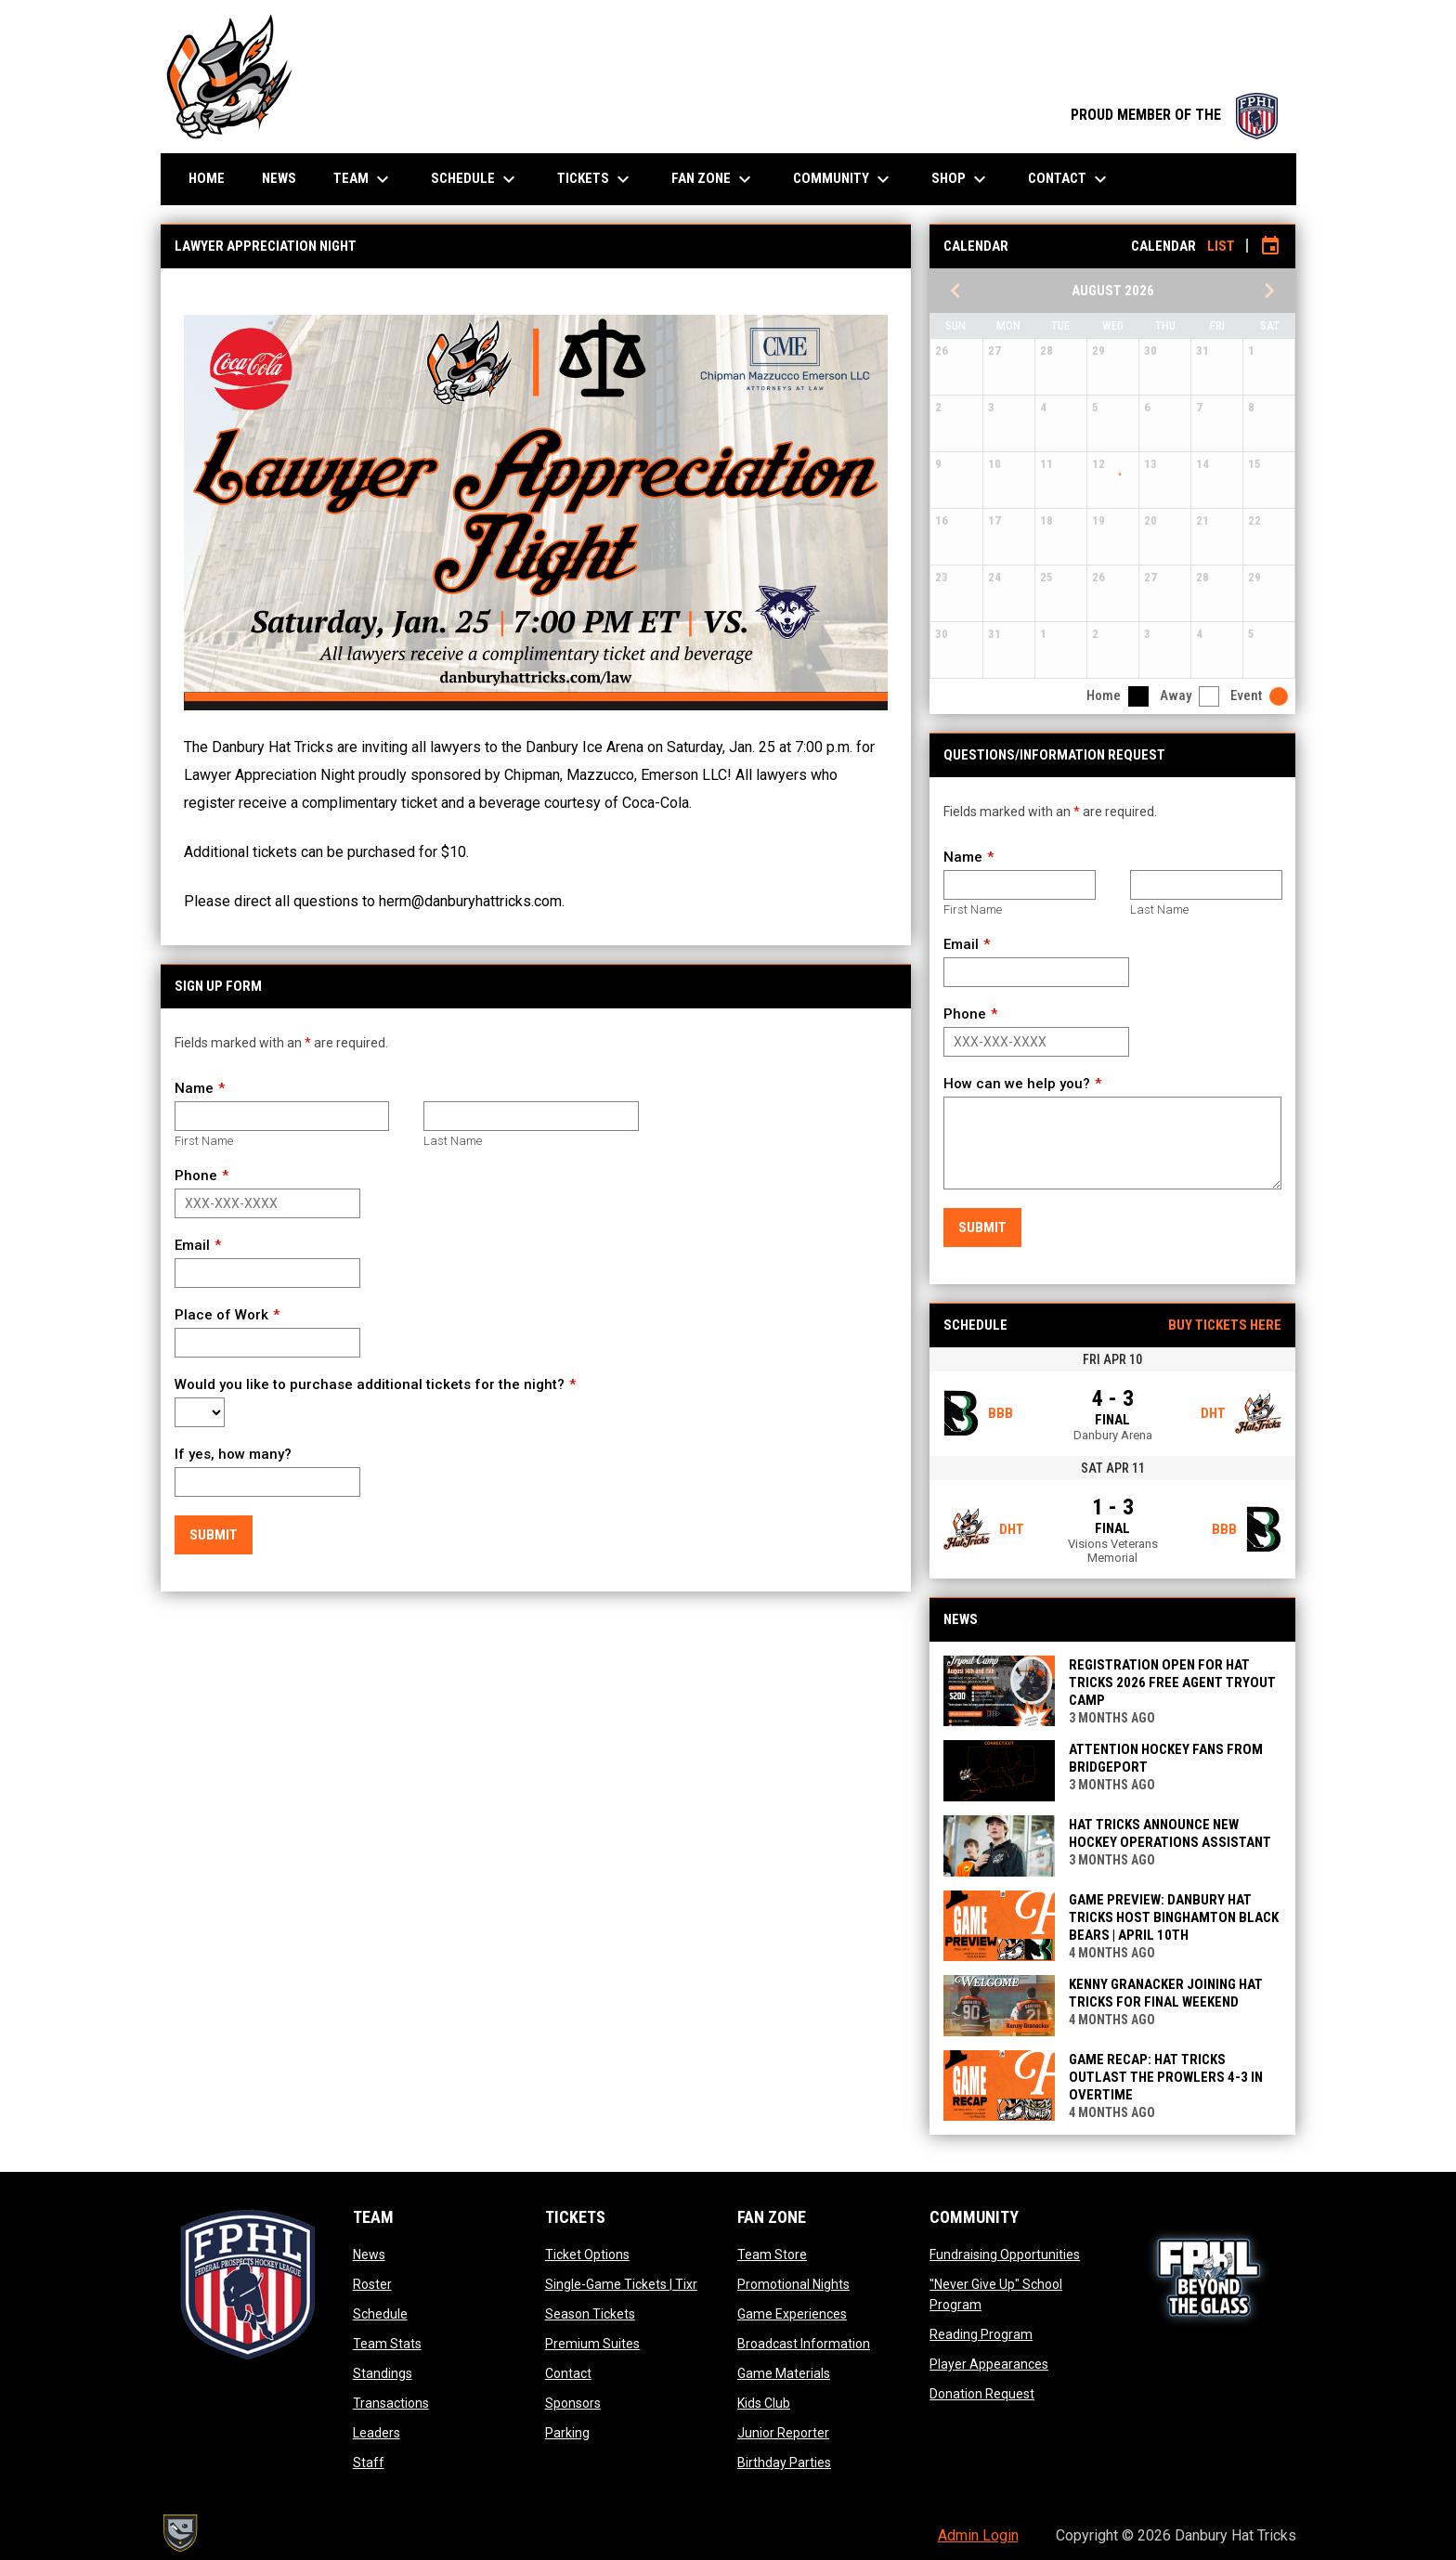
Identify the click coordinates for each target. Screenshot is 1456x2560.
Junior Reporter (783, 2432)
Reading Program (981, 2334)
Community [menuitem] (843, 179)
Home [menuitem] (206, 178)
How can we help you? (1016, 1083)
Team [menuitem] (363, 179)
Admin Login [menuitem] (978, 2535)
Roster (372, 2284)
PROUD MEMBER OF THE (1174, 114)
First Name (204, 1141)
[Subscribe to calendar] (1270, 246)
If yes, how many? (233, 1454)
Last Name (452, 1141)
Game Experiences (792, 2314)
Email (192, 1245)
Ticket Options (587, 2254)
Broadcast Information (803, 2343)
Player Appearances (989, 2364)
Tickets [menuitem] (595, 179)
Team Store (772, 2254)
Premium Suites (592, 2343)
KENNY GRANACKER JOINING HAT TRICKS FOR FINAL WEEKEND (1166, 1993)
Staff (368, 2462)
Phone (196, 1175)
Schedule (380, 2314)
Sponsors (573, 2403)
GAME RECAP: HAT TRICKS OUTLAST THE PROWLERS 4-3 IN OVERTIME (1166, 2077)
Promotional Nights (793, 2284)
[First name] (282, 1116)
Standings (382, 2373)
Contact (568, 2373)
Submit (213, 1535)
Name (194, 1088)
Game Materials (783, 2373)
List (1221, 246)
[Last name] (530, 1116)
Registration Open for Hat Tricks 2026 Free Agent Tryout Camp (1172, 1683)
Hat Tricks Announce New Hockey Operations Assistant (1170, 1833)
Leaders (376, 2432)
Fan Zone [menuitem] (713, 179)
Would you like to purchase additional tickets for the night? (370, 1384)
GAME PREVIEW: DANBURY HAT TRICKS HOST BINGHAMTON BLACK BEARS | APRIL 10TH (1174, 1917)
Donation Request (982, 2393)
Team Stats (387, 2343)
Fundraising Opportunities (1005, 2254)
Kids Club (763, 2403)
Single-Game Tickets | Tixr (621, 2284)
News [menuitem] (279, 178)
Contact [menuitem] (1070, 179)
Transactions (391, 2403)
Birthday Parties (784, 2462)
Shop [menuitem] (961, 179)
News (369, 2254)
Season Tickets (590, 2314)
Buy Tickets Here (1224, 1325)
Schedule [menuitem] (475, 179)
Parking (567, 2432)
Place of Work (221, 1314)
